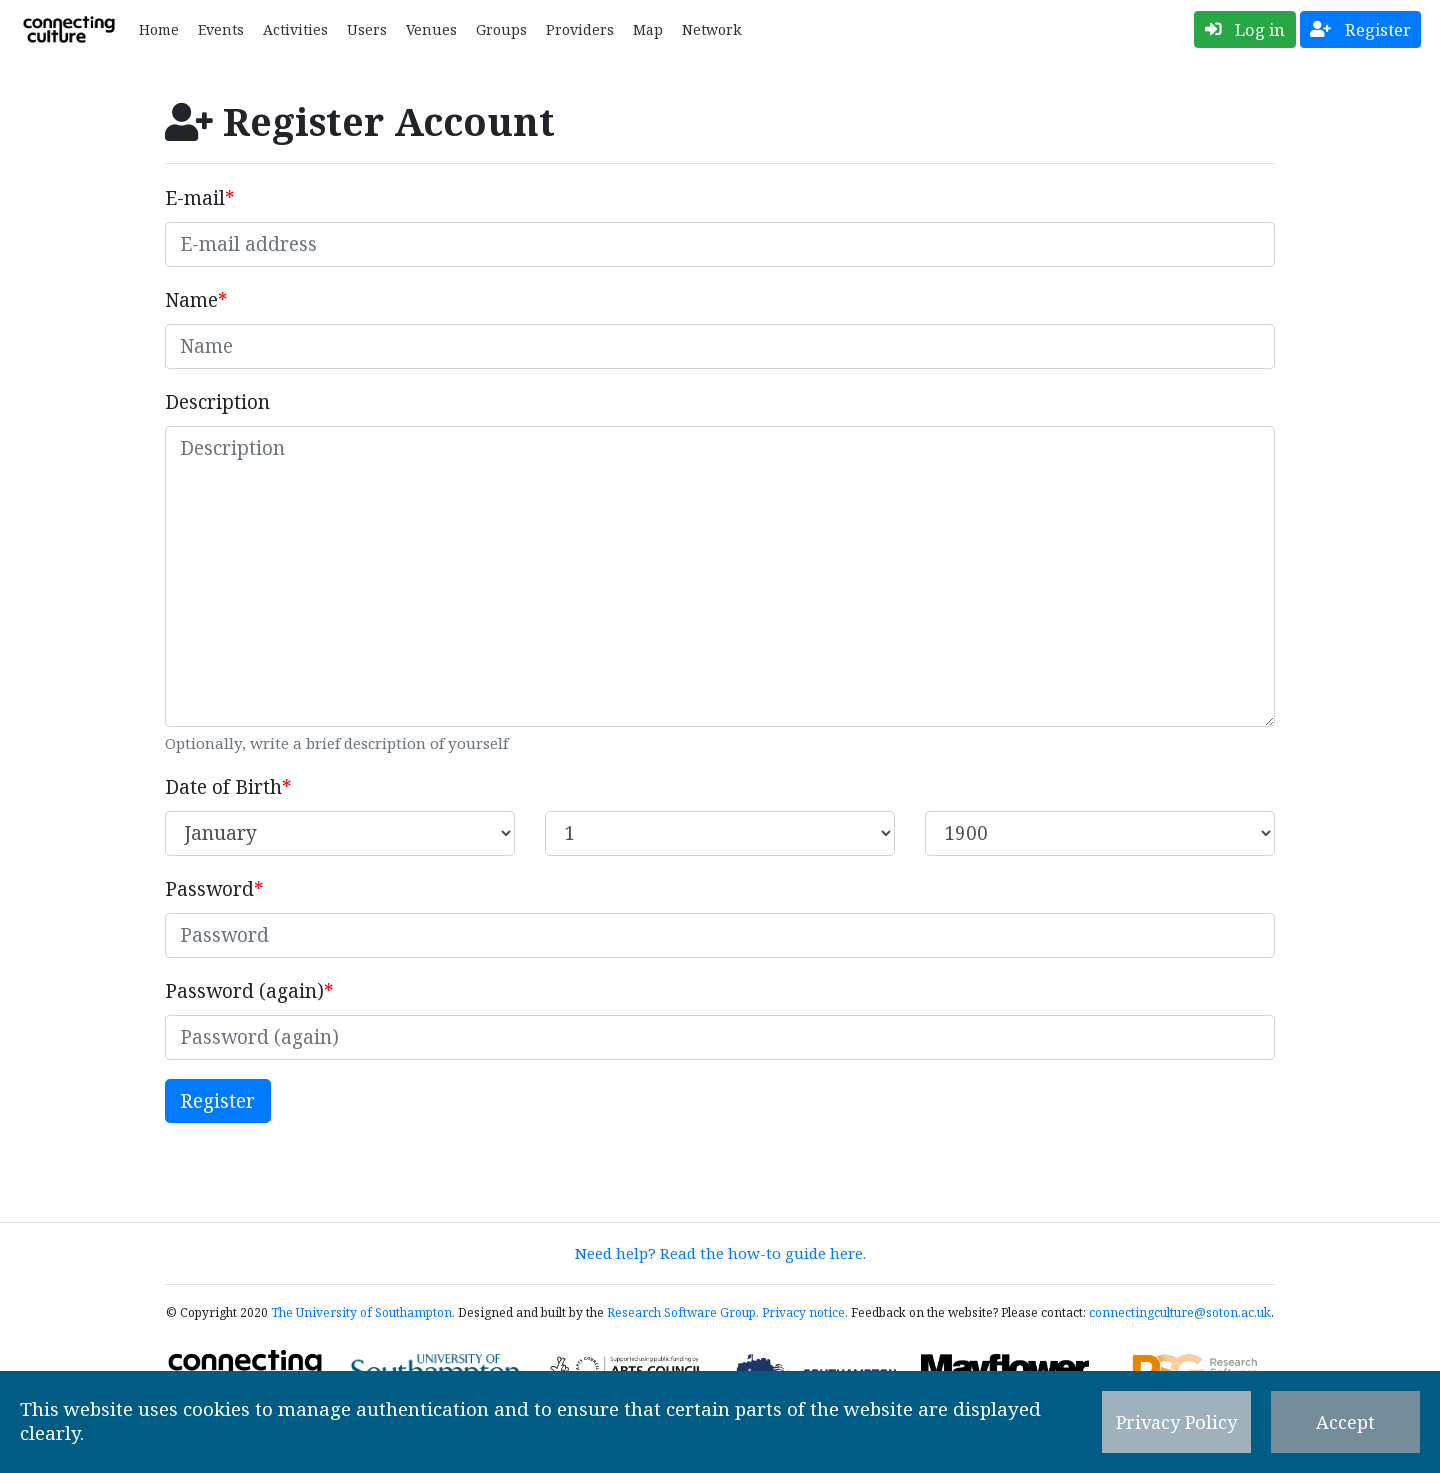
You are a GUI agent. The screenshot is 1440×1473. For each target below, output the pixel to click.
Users (367, 29)
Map (648, 29)
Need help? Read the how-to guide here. (720, 1253)
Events (221, 29)
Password (209, 889)
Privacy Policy (1176, 1422)
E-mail (195, 198)
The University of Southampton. (363, 1312)
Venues (431, 29)
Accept (1345, 1422)
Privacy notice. (805, 1312)
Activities (295, 29)
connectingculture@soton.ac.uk (1180, 1312)
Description (217, 402)
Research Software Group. (683, 1312)
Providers (580, 29)
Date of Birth (223, 787)
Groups (501, 29)
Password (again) (244, 991)
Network (711, 29)
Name (191, 300)
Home (159, 29)
